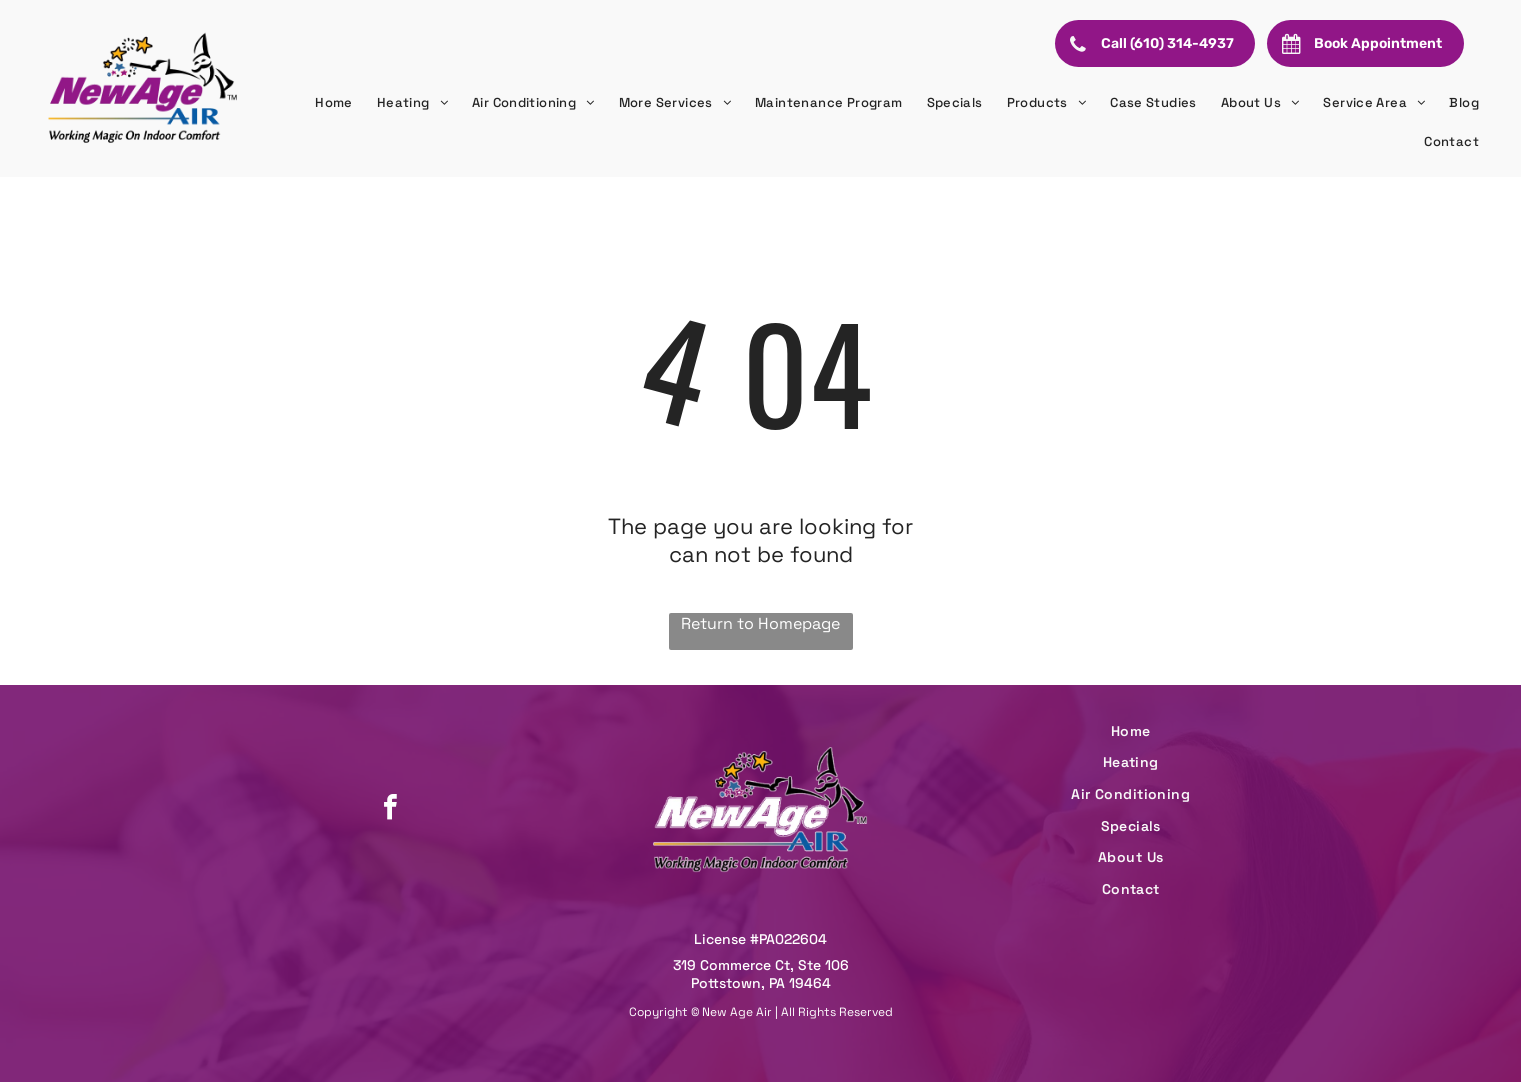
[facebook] (390, 809)
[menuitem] (334, 103)
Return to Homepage (760, 623)
